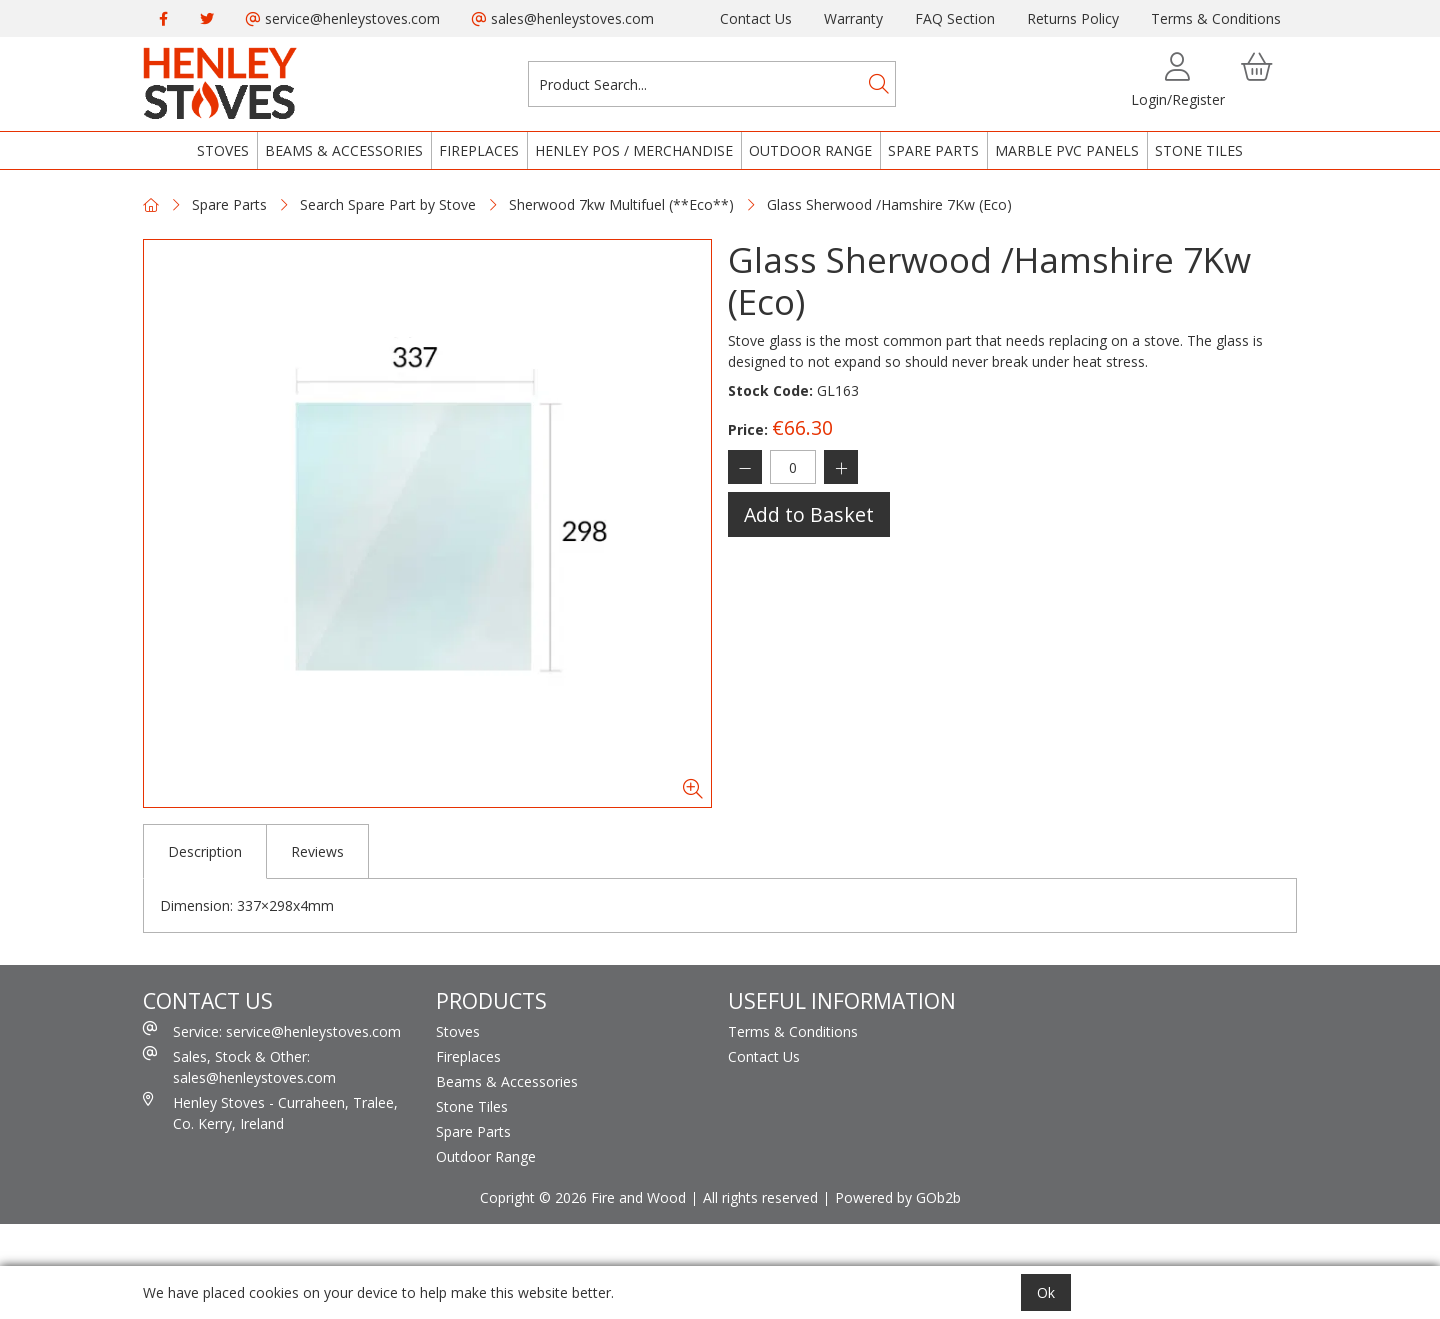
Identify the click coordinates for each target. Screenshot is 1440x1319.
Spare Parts (933, 150)
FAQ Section (955, 18)
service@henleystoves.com (343, 18)
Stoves (223, 150)
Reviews (317, 851)
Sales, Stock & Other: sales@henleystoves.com (239, 1066)
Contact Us (756, 18)
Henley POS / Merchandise (634, 150)
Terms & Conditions (1216, 18)
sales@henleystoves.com (563, 18)
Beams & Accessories (344, 150)
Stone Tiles (1199, 150)
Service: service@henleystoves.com (272, 1031)
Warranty (853, 18)
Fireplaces (479, 150)
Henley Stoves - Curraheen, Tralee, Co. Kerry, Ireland (270, 1112)
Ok (1046, 1292)
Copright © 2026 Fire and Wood (583, 1197)
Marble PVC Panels (1067, 150)
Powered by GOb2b (898, 1197)
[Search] (879, 84)
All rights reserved (760, 1197)
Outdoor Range (810, 150)
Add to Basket (809, 514)
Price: (748, 429)
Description (205, 851)
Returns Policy (1073, 18)
